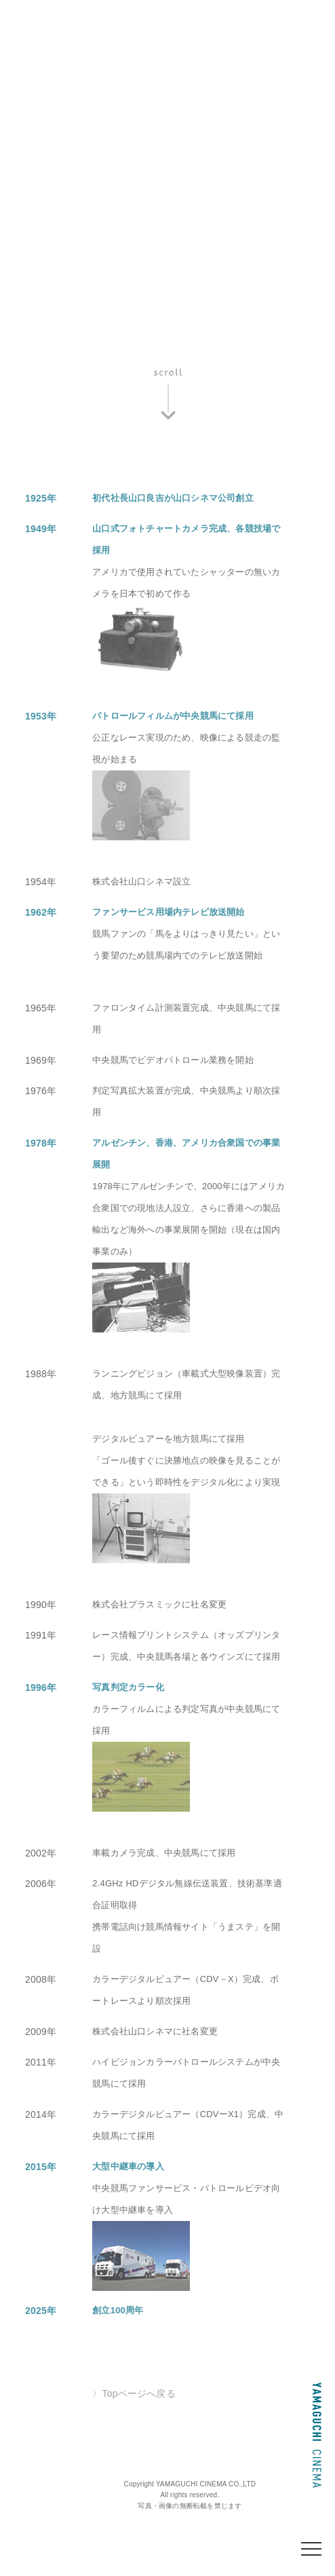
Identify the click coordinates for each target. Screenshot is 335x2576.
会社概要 (44, 69)
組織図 (39, 91)
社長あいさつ (165, 69)
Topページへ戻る (139, 2393)
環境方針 (100, 91)
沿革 (100, 69)
